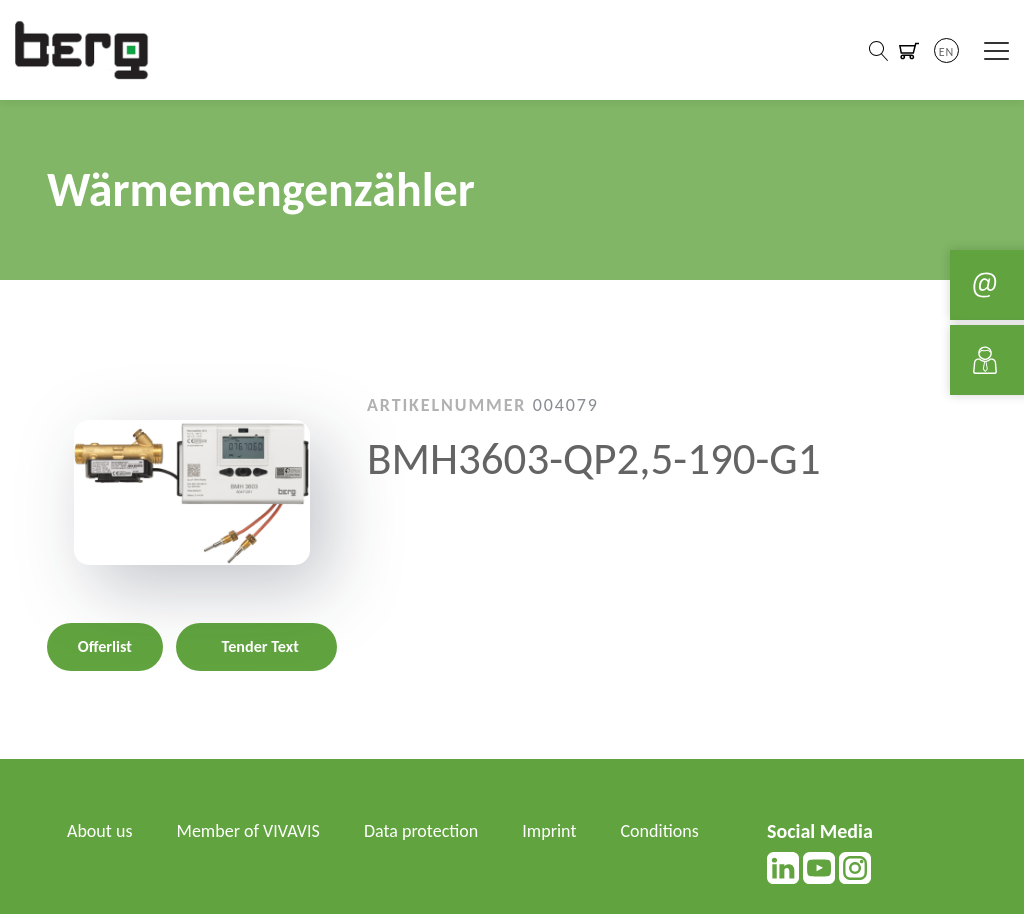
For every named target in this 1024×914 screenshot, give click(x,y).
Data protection (421, 831)
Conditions (660, 831)
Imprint (549, 831)
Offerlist (105, 646)
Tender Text (260, 646)
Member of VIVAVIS (248, 831)
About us (99, 831)
